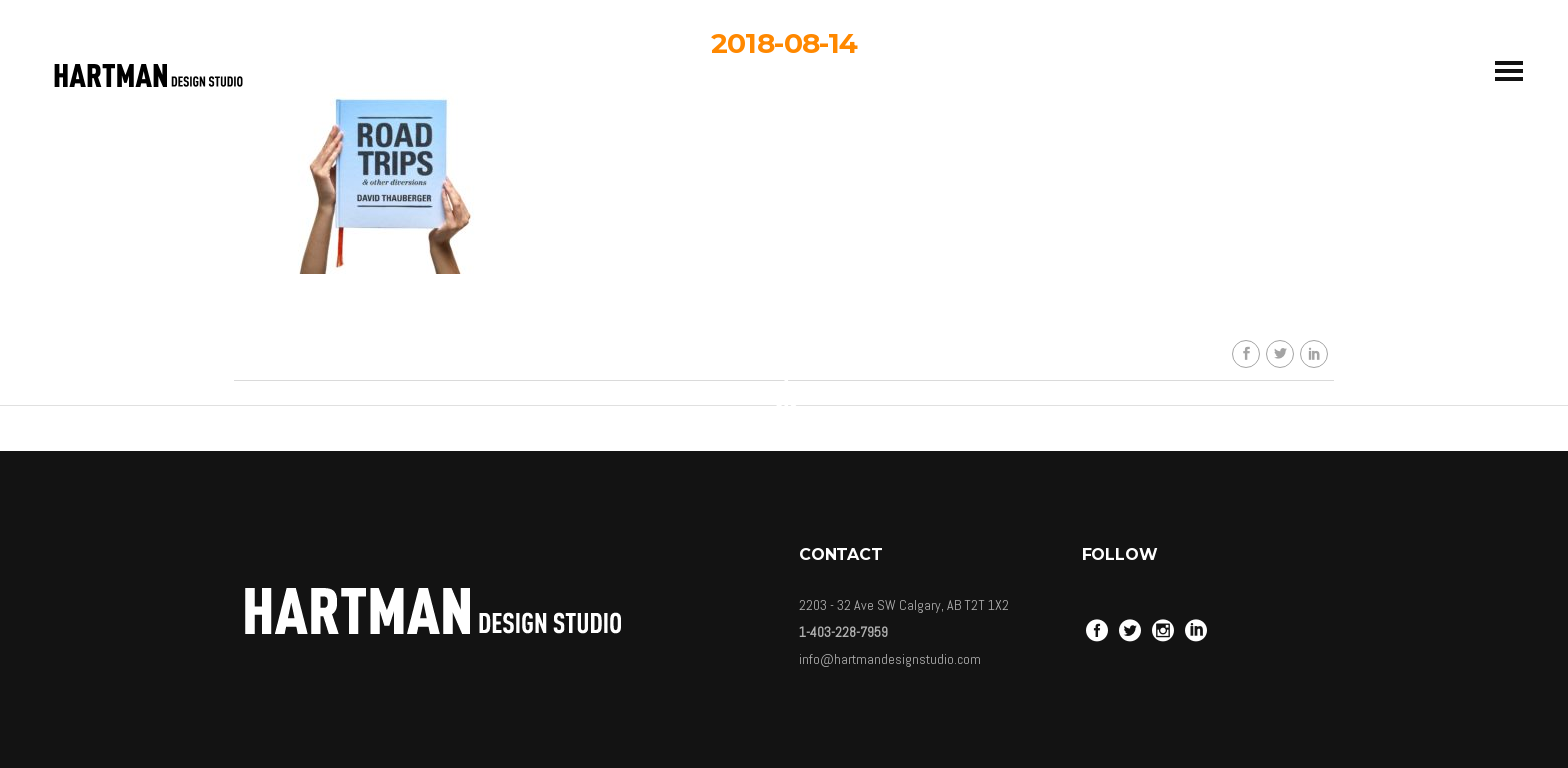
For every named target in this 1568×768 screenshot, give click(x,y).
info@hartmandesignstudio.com (890, 659)
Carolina (799, 218)
